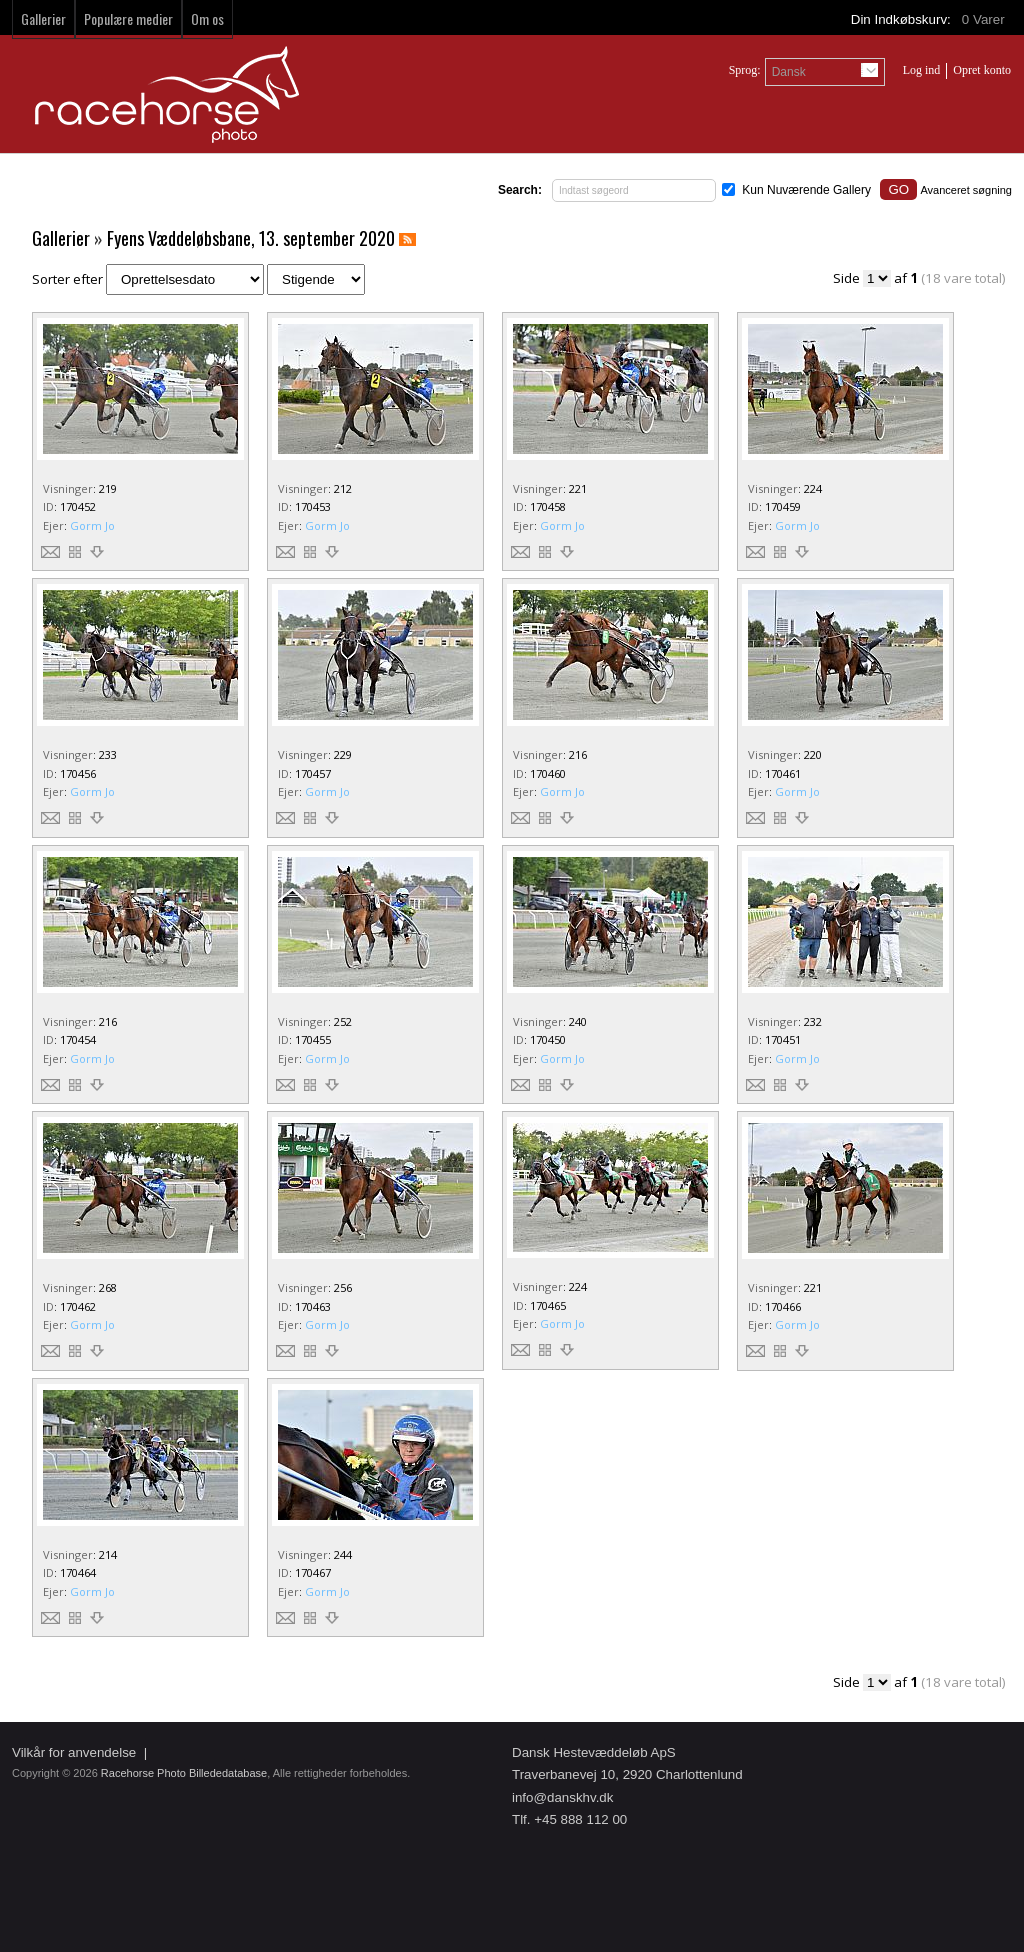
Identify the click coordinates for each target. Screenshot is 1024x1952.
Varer (985, 19)
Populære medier (128, 18)
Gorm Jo (92, 525)
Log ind (922, 70)
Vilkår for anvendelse (74, 1752)
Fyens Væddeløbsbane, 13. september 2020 (251, 238)
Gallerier (43, 18)
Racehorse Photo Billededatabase (184, 1773)
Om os (207, 18)
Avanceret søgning (966, 190)
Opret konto (982, 70)
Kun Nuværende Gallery (806, 190)
